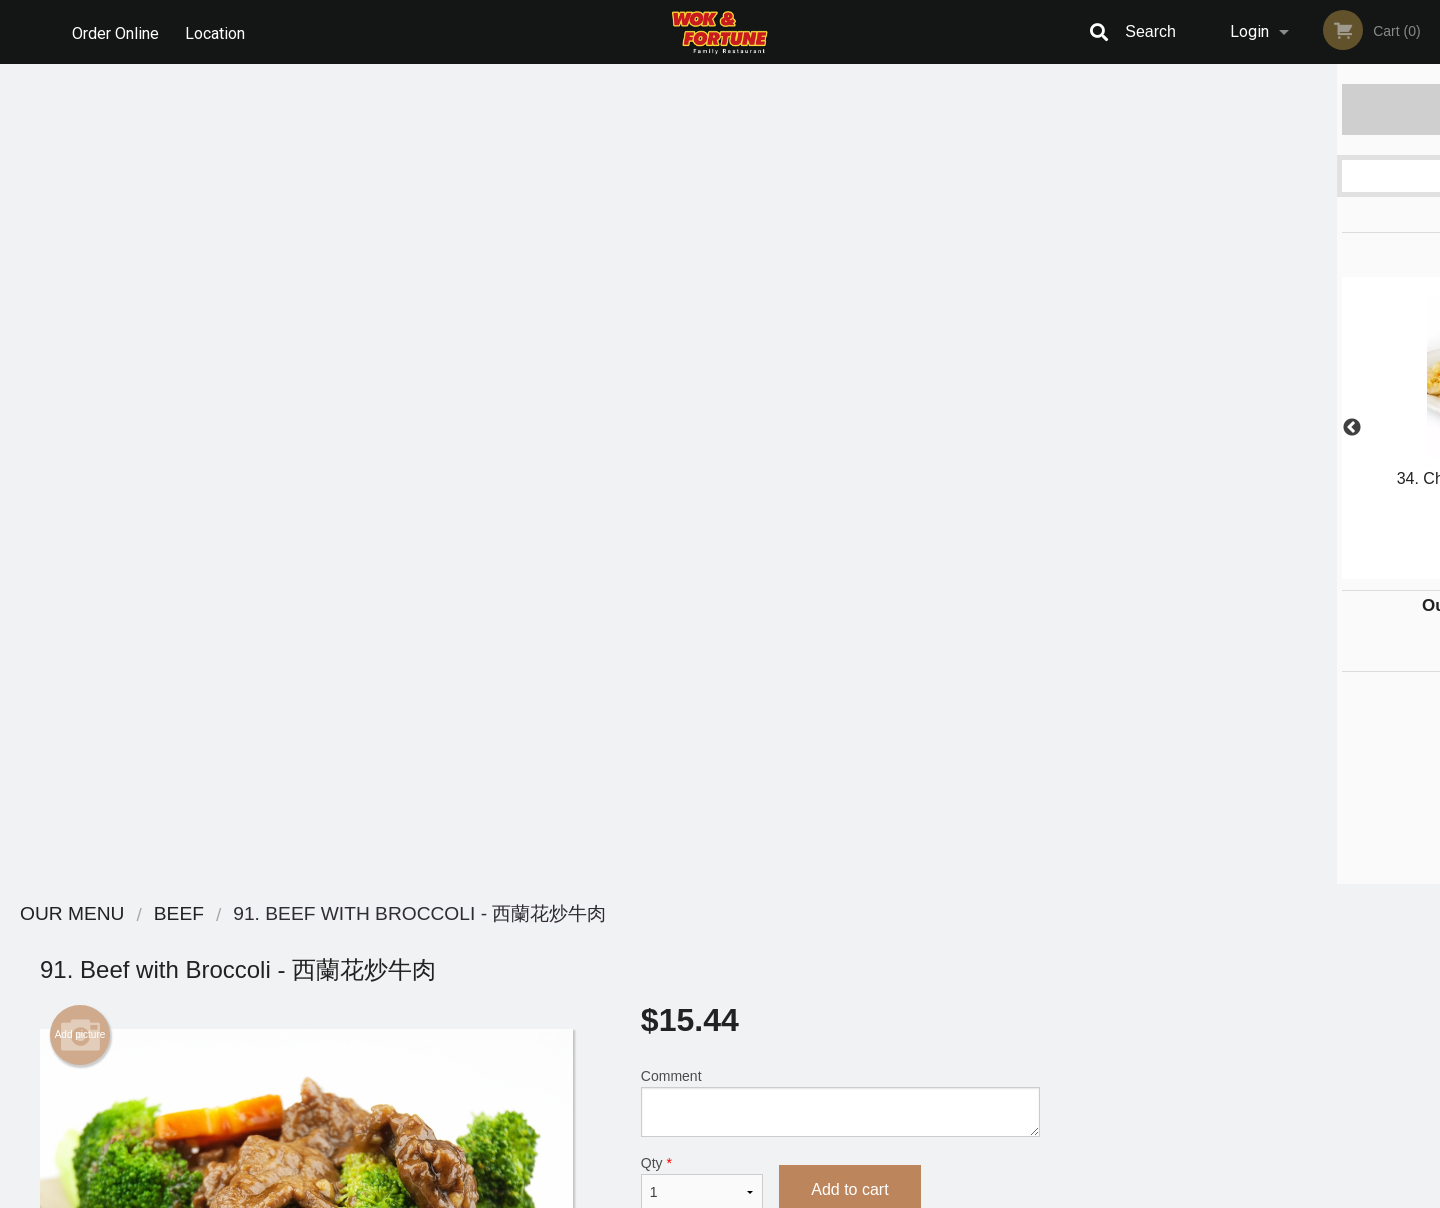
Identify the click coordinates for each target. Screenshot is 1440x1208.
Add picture (80, 215)
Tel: (1045, 989)
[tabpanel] (1260, 416)
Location (218, 31)
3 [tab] (1260, 569)
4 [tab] (1290, 569)
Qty (702, 363)
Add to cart (849, 369)
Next (1425, 428)
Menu (668, 940)
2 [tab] (1230, 569)
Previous (1095, 428)
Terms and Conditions (880, 965)
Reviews (842, 940)
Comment (840, 282)
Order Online (115, 31)
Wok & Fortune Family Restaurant (391, 914)
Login (1249, 31)
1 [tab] (1200, 569)
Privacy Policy (858, 989)
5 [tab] (1320, 569)
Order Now (1259, 108)
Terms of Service (753, 1194)
